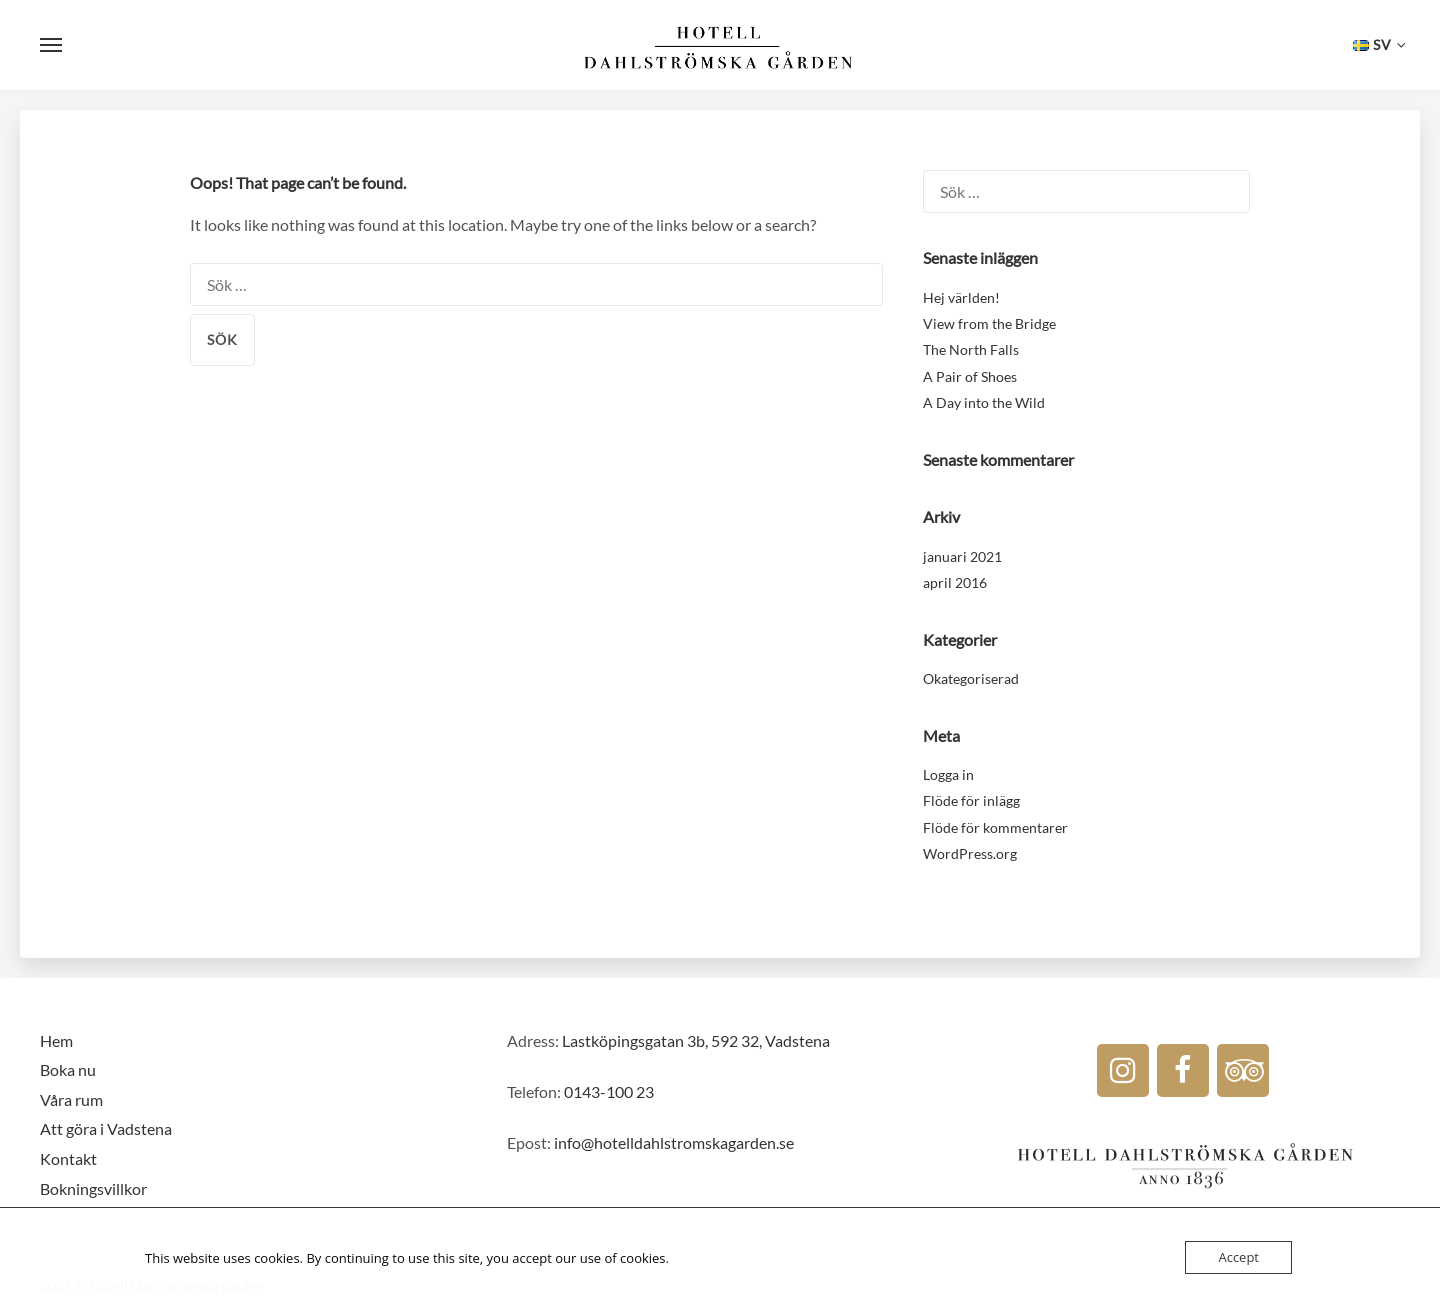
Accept (1238, 1257)
